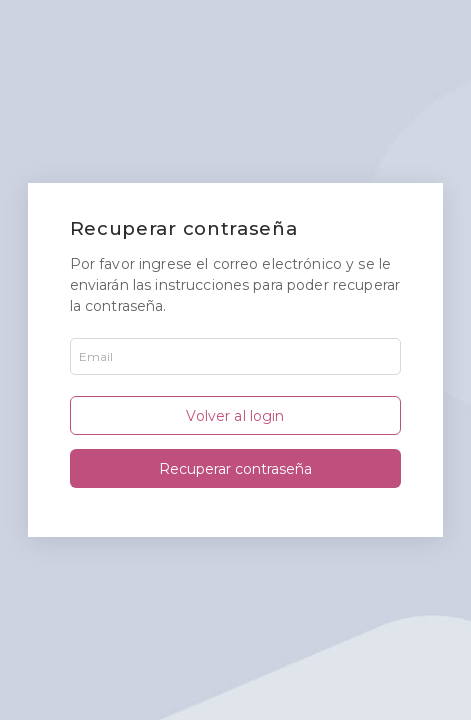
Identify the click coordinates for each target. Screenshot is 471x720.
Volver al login (235, 416)
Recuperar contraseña (235, 469)
